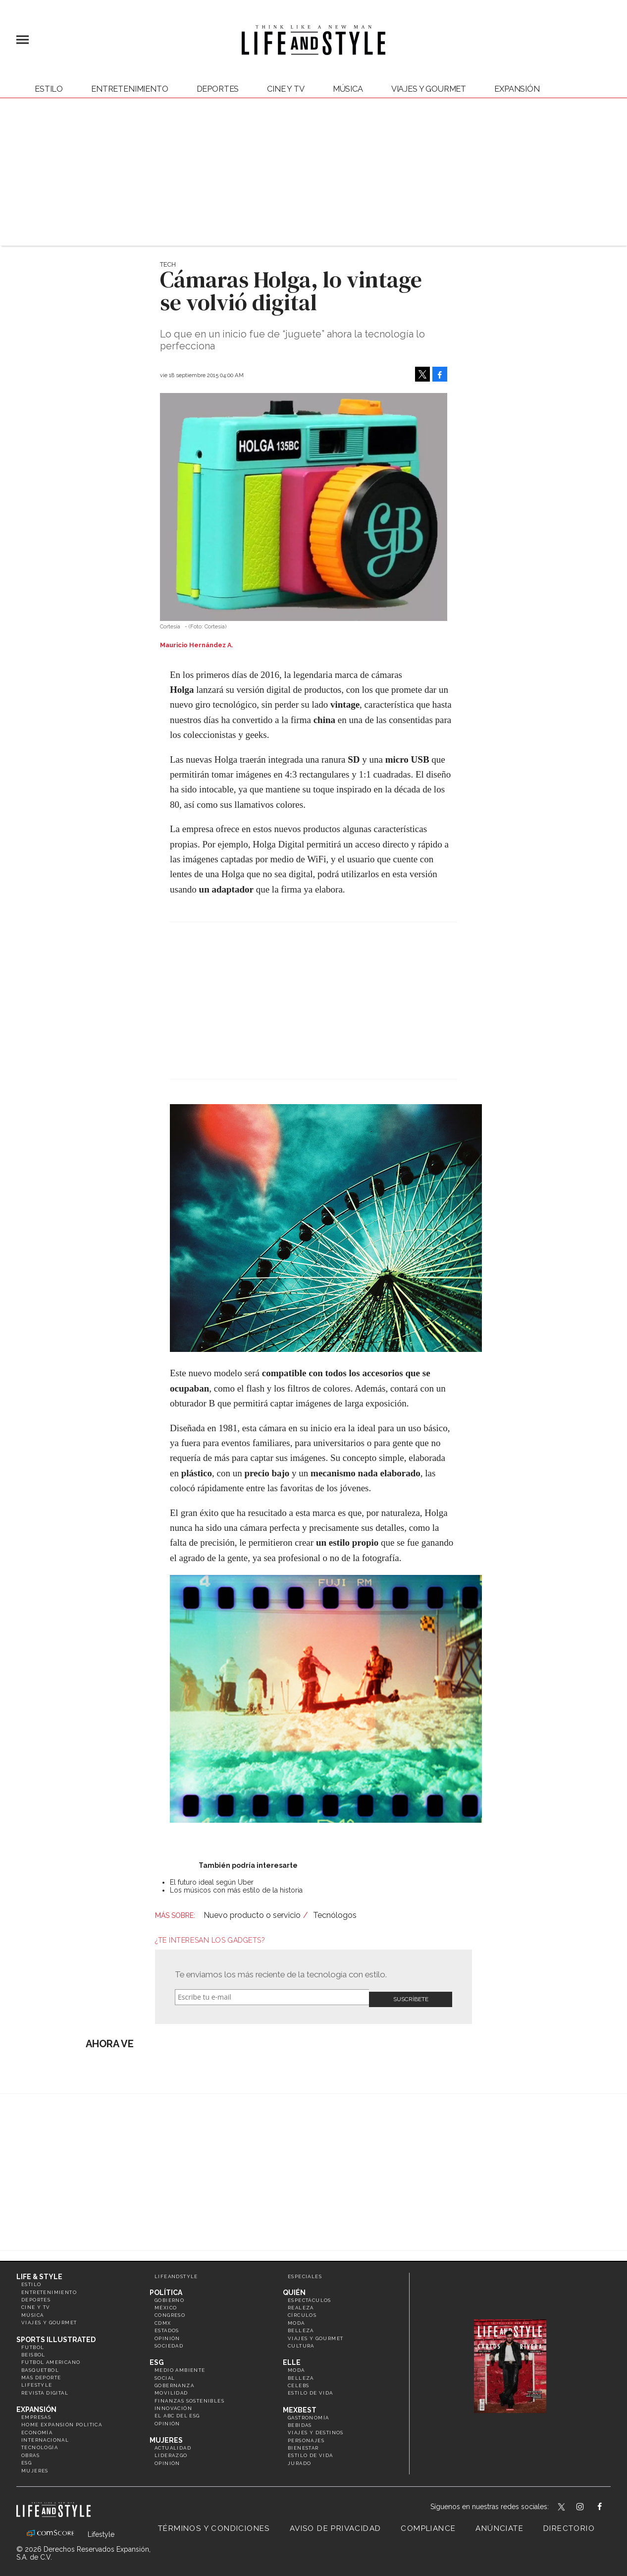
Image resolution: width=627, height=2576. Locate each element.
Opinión (167, 2334)
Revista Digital (44, 2388)
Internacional (45, 2436)
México (166, 2303)
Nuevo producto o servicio (252, 1915)
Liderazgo (171, 2451)
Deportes (218, 89)
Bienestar (303, 2444)
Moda (296, 2319)
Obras (30, 2451)
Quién (294, 2288)
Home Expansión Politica (61, 2420)
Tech (168, 264)
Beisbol (33, 2350)
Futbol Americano (50, 2358)
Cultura (301, 2342)
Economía (36, 2428)
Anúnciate (499, 2524)
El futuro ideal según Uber (212, 1882)
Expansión (36, 2405)
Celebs (298, 2381)
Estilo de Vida (310, 2451)
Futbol (32, 2343)
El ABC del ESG (177, 2411)
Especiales (305, 2272)
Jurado (299, 2459)
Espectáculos (309, 2295)
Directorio (569, 2524)
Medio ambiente (180, 2366)
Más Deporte (41, 2373)
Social (165, 2373)
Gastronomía (308, 2413)
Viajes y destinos (316, 2428)
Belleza (301, 2326)
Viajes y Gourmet (428, 89)
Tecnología (39, 2443)
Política (166, 2288)
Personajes (306, 2436)
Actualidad (173, 2444)
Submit (410, 1997)
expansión (517, 89)
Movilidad (171, 2389)
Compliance (428, 2524)
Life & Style (39, 2273)
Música (348, 89)
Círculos (302, 2311)
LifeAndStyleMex (608, 2503)
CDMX (163, 2319)
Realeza (301, 2303)
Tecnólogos (335, 1915)
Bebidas (300, 2421)
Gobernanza (174, 2381)
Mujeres (35, 2466)
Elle (292, 2358)
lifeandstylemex (588, 2503)
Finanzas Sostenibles (189, 2396)
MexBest (299, 2405)
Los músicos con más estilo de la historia (236, 1890)
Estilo (49, 89)
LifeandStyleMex (562, 2503)
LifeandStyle (176, 2272)
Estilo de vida (310, 2389)
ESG (26, 2459)
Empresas (36, 2413)
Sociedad (169, 2342)
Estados (167, 2326)
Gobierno (169, 2295)
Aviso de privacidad (335, 2524)
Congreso (170, 2311)
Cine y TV (286, 89)
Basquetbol (40, 2365)
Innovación (173, 2404)
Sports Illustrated (56, 2335)
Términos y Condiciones (214, 2524)
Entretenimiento (129, 89)
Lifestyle (36, 2381)
